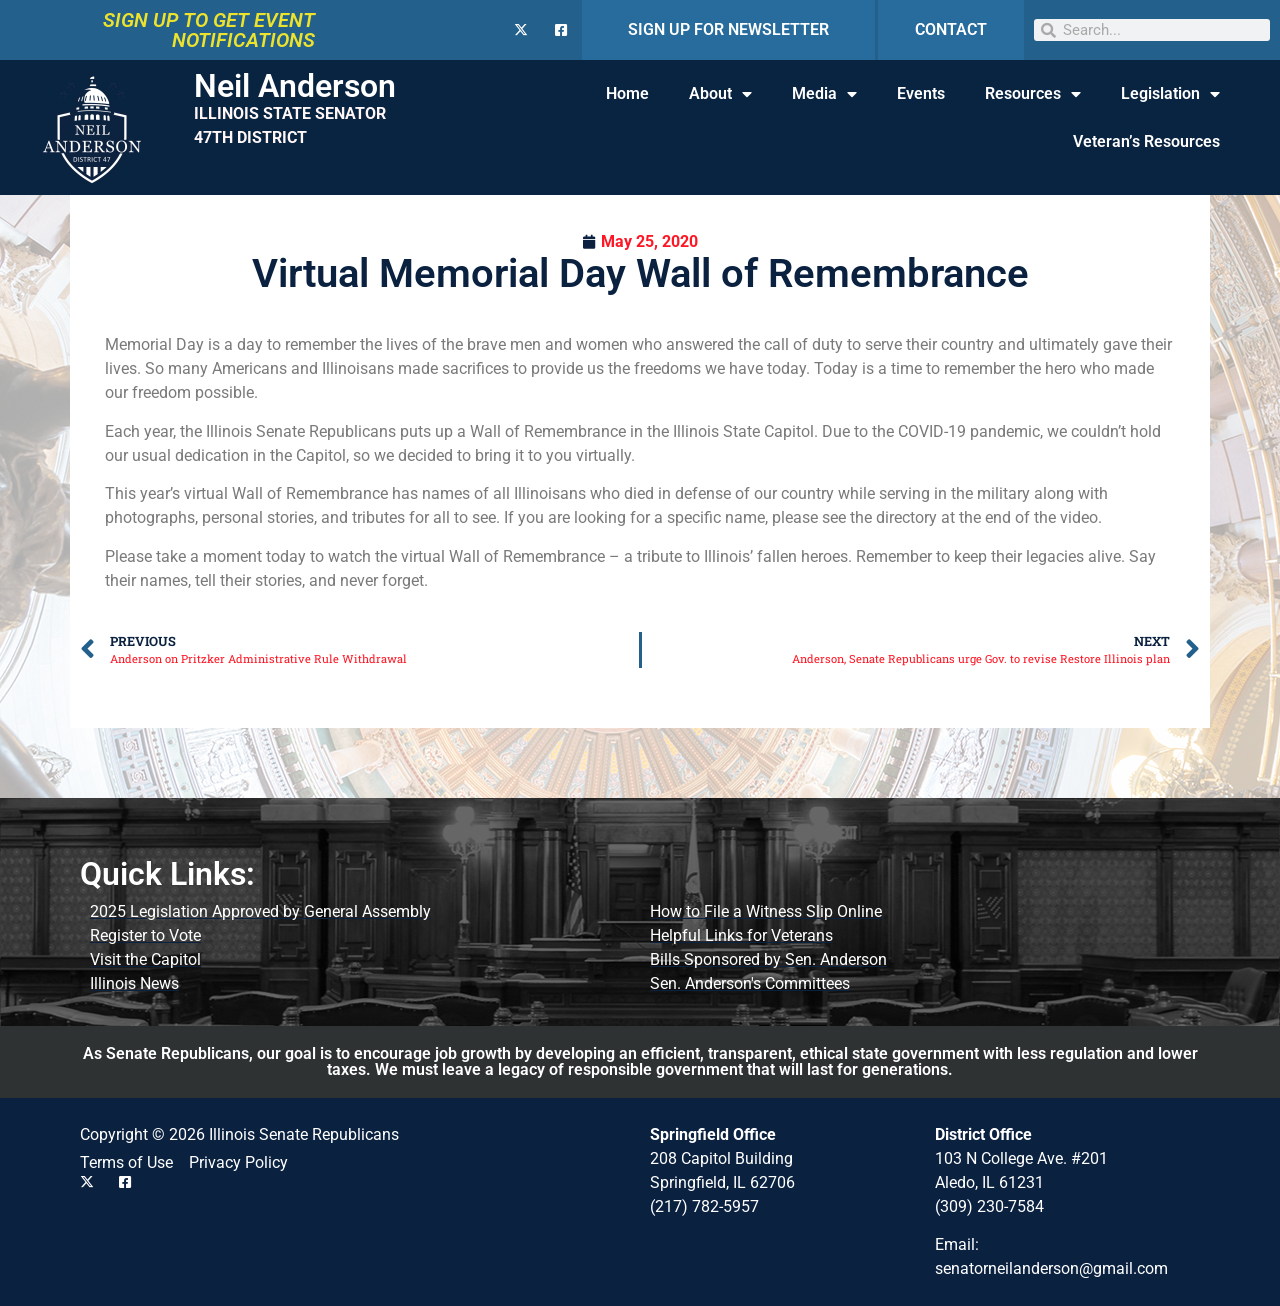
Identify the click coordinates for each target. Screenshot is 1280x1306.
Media (824, 94)
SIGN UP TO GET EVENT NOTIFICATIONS (209, 30)
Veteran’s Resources (1146, 141)
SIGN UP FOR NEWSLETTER (728, 29)
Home (627, 93)
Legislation (1170, 94)
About (720, 94)
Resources (1033, 94)
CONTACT (951, 29)
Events (921, 93)
